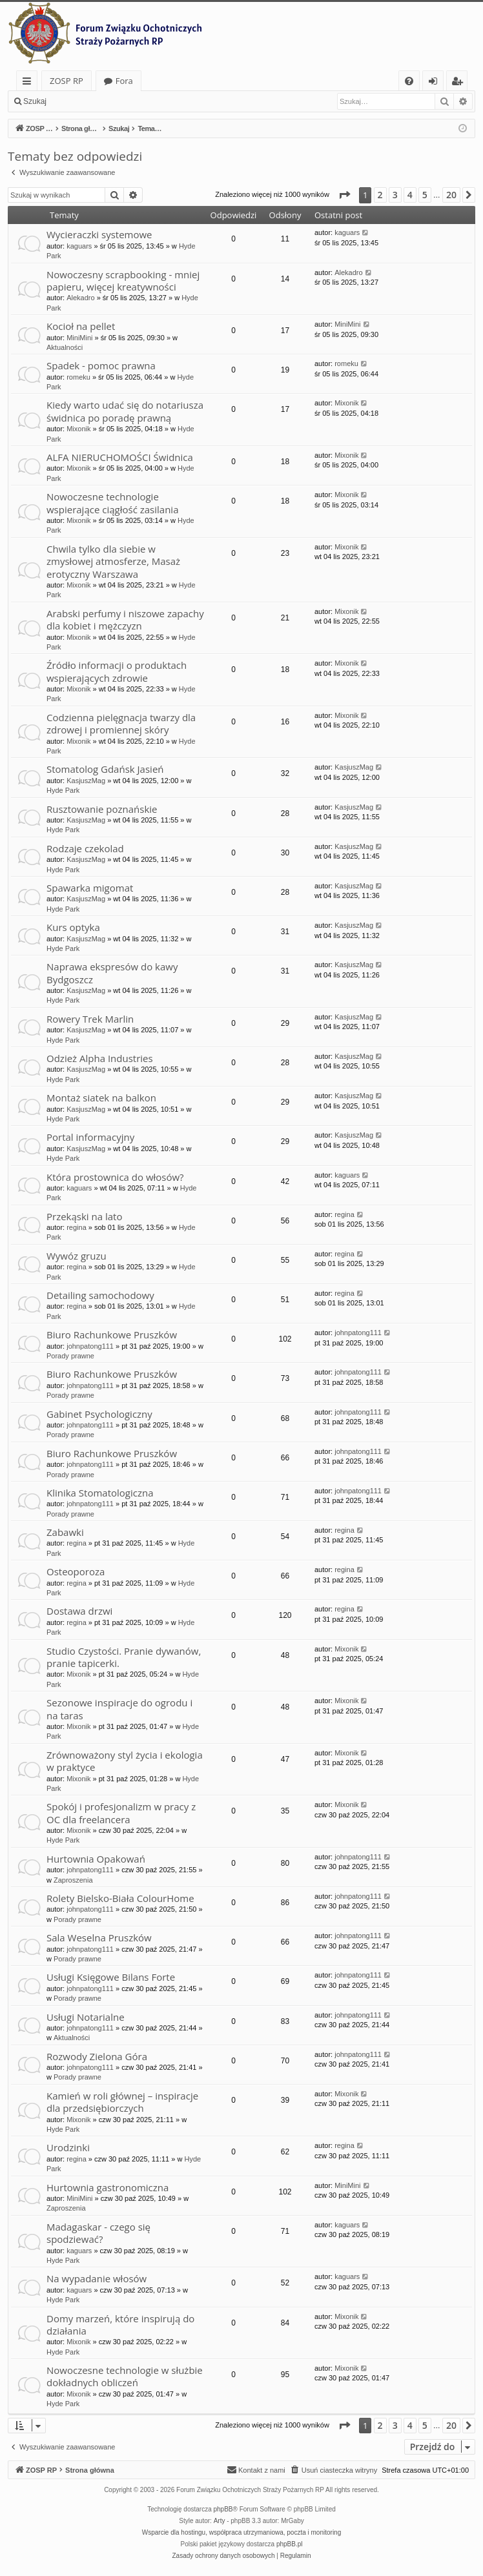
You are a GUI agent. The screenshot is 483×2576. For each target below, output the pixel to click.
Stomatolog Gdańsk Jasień (105, 768)
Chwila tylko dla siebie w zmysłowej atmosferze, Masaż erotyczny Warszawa (113, 561)
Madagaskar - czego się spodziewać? (98, 2232)
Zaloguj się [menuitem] (435, 83)
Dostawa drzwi (79, 1610)
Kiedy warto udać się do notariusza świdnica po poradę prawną (124, 411)
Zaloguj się (84, 101)
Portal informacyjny (90, 1136)
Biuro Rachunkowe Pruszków (111, 1334)
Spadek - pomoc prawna (101, 365)
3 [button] (395, 195)
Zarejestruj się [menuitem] (460, 83)
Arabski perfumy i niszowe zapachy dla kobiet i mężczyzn (125, 619)
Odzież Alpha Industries (99, 1058)
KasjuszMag (86, 780)
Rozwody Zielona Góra (96, 2056)
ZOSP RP (66, 81)
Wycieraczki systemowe (99, 234)
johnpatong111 (90, 1346)
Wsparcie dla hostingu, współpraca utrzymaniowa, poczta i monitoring (241, 2532)
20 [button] (451, 195)
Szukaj (34, 101)
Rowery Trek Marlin (90, 1018)
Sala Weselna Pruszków (99, 1937)
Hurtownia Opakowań (95, 1858)
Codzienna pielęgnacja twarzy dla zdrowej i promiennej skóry (121, 723)
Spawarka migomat (89, 887)
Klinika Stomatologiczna (100, 1492)
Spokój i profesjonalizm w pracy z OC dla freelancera (121, 1812)
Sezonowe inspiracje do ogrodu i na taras (119, 1708)
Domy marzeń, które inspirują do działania (120, 2324)
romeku (78, 377)
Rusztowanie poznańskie (101, 808)
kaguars (79, 246)
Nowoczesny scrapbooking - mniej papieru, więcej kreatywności (123, 280)
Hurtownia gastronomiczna (107, 2187)
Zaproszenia (73, 1880)
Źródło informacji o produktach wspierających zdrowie (116, 671)
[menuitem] (409, 81)
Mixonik (78, 429)
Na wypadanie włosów (96, 2278)
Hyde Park (62, 790)
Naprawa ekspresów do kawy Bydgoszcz (112, 972)
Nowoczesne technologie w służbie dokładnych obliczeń (124, 2376)
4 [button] (410, 195)
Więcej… (29, 83)
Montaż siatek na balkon (101, 1097)
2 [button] (380, 195)
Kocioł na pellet (80, 326)
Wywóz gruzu (76, 1255)
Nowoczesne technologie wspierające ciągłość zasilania (112, 502)
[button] (344, 195)
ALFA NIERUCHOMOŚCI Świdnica (119, 457)
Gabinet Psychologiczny (99, 1413)
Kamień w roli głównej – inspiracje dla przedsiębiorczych (122, 2101)
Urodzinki (68, 2147)
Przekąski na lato (84, 1216)
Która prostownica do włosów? (115, 1176)
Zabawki (65, 1532)
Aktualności (64, 347)
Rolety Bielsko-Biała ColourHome (120, 1898)
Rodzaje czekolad (85, 848)
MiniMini (79, 338)
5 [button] (424, 195)
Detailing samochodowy (100, 1295)
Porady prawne (70, 1356)
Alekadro (80, 298)
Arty (219, 2520)
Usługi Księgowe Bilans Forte (110, 1976)
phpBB (223, 2509)
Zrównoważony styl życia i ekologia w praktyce (124, 1761)
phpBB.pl (289, 2544)
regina (77, 1227)
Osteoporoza (75, 1571)
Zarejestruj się (146, 101)
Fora (124, 81)
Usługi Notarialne (85, 2016)
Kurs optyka (73, 927)
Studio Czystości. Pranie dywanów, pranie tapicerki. (123, 1657)
